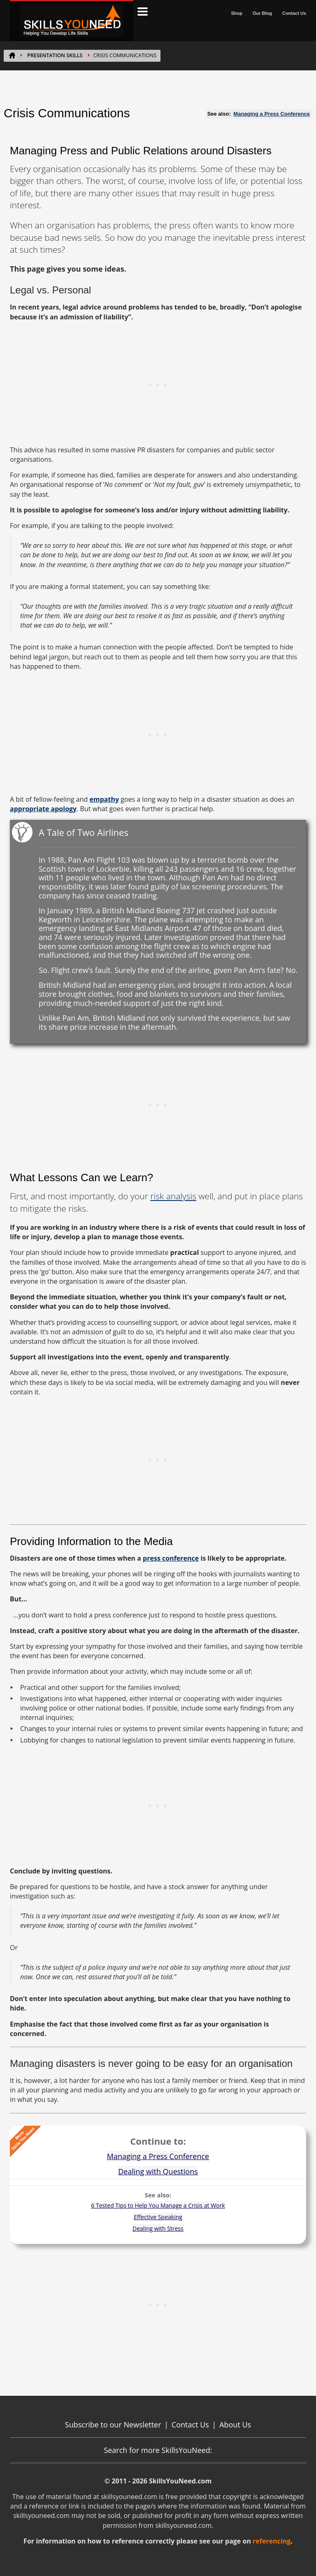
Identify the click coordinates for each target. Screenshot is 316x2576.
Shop (236, 13)
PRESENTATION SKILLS (55, 55)
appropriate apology (43, 808)
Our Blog (262, 13)
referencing (271, 2541)
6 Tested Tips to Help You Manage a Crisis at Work (158, 2205)
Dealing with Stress (158, 2228)
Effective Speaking (158, 2217)
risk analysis (173, 1196)
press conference (171, 1558)
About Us (235, 2424)
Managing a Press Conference (271, 114)
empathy (104, 799)
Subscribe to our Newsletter (113, 2424)
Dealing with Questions (158, 2171)
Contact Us (294, 13)
